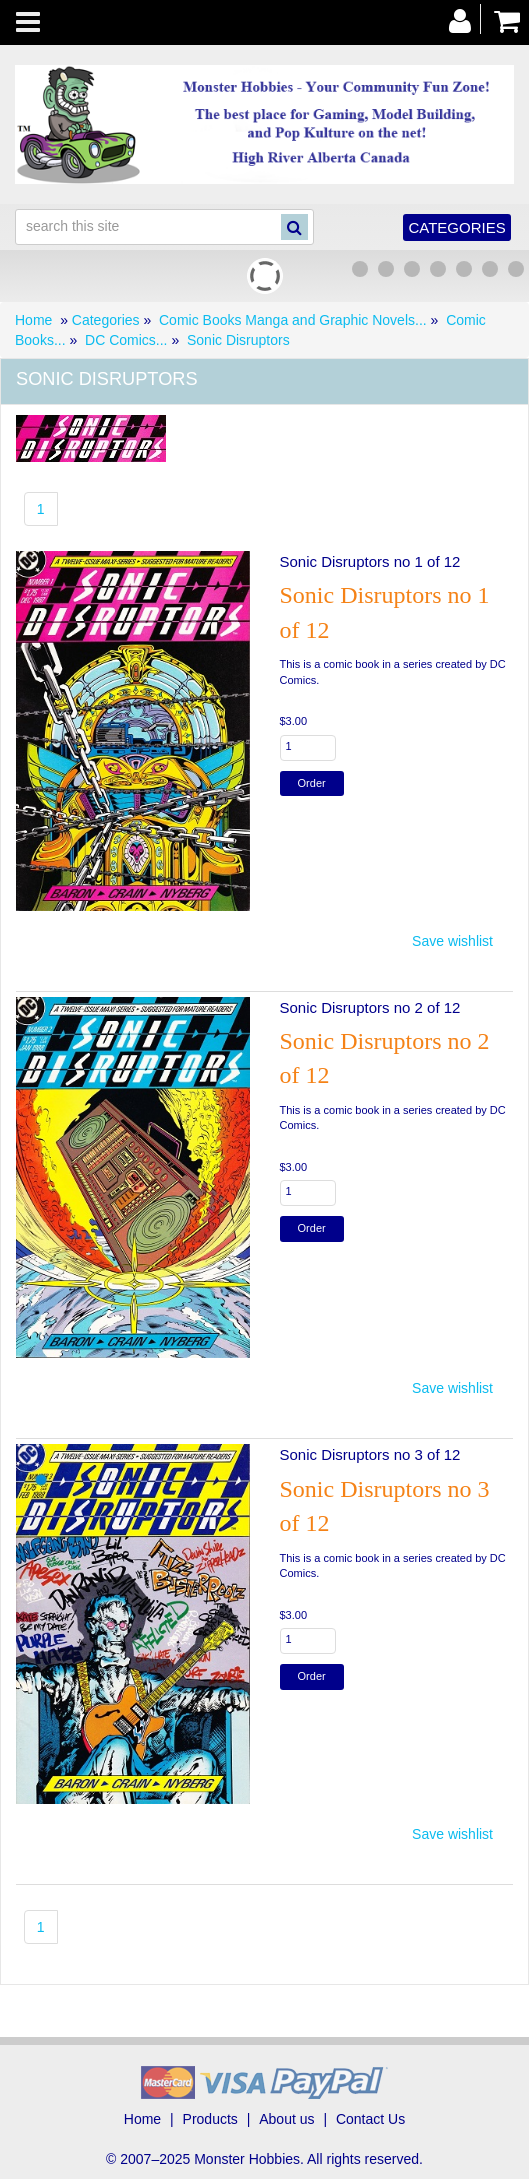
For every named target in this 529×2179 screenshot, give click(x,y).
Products (210, 2119)
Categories (456, 227)
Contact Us (370, 2119)
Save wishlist (452, 941)
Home (33, 320)
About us (286, 2119)
